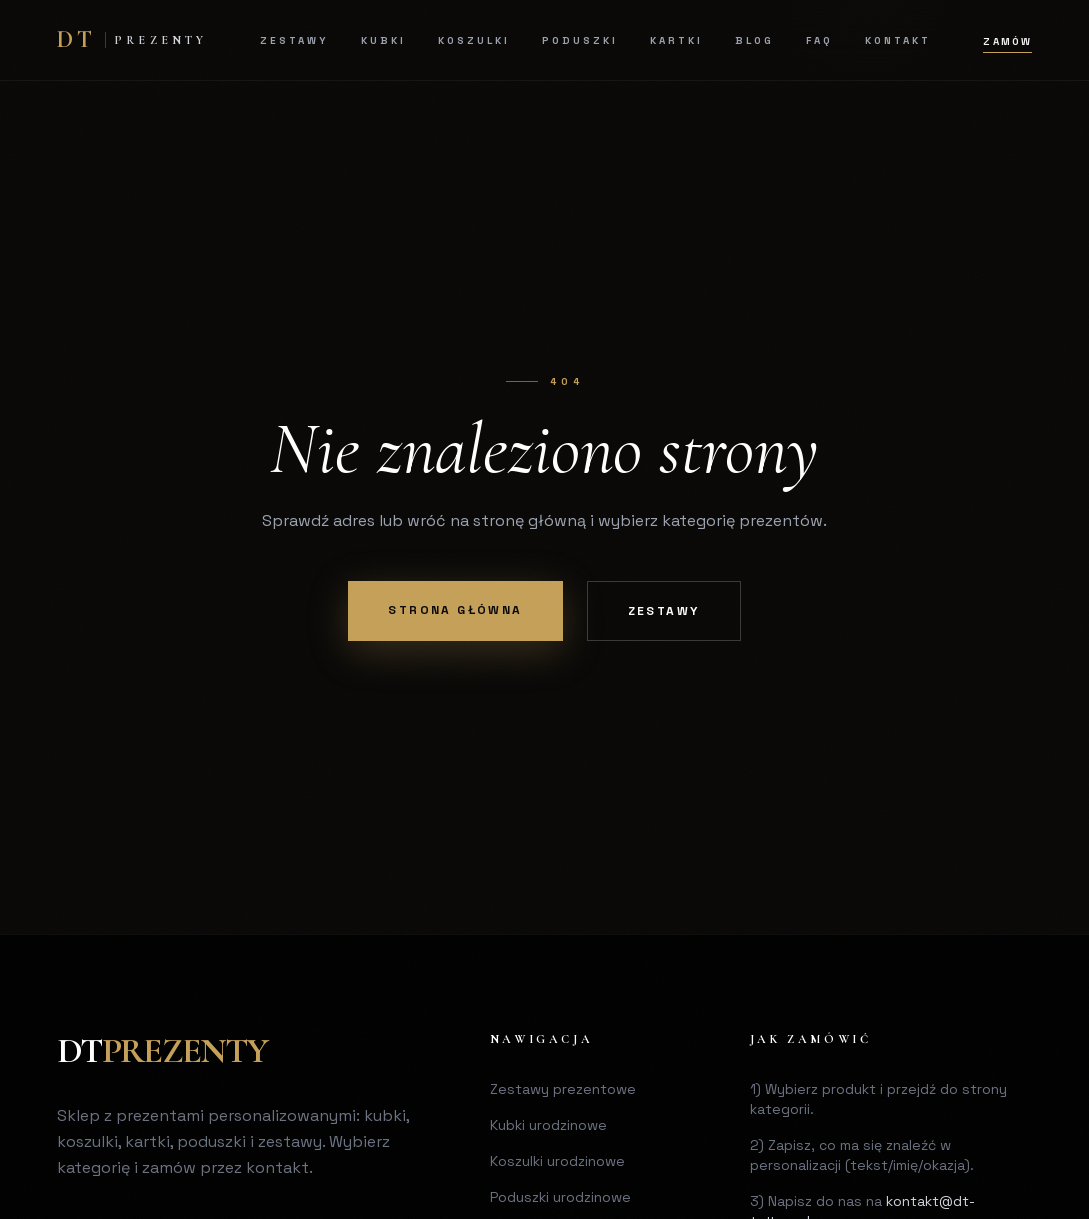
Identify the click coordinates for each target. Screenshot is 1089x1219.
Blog (754, 40)
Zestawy (294, 40)
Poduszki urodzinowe (560, 1197)
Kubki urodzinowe (548, 1125)
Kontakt (898, 40)
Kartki (676, 40)
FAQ (819, 40)
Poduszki (580, 40)
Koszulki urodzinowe (557, 1161)
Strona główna (455, 610)
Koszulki (474, 40)
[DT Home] (132, 40)
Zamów (1007, 41)
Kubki (383, 40)
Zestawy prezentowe (563, 1089)
